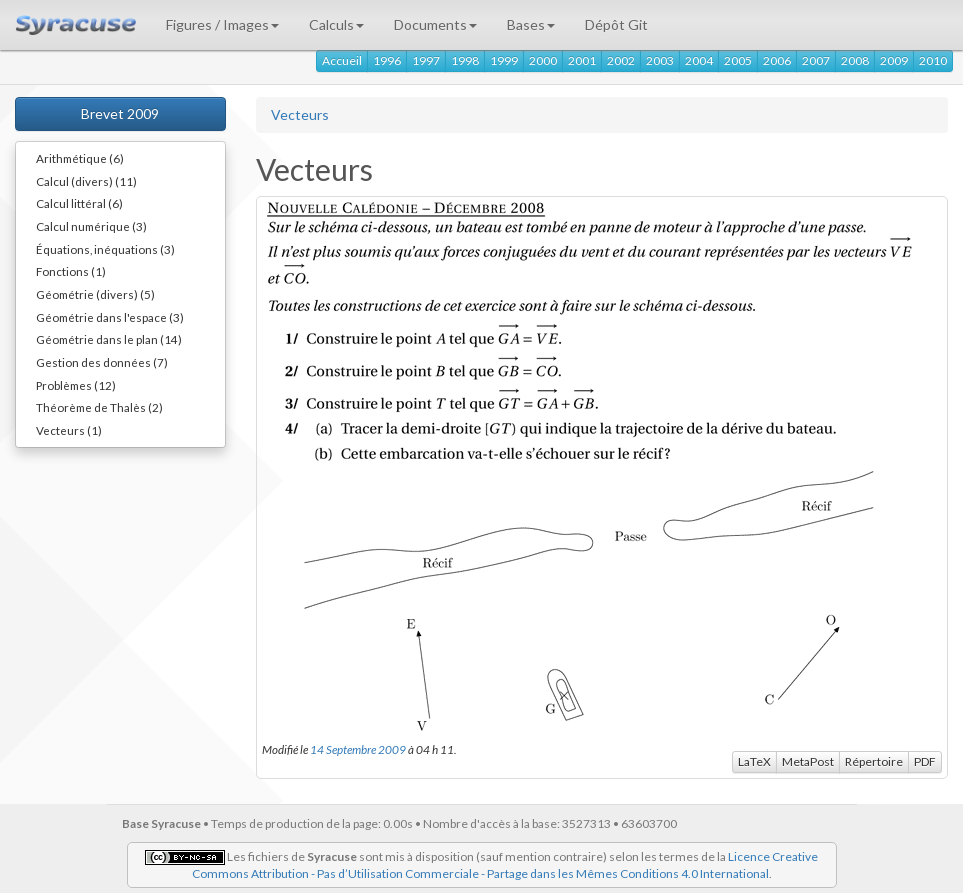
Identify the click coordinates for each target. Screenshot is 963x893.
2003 (660, 60)
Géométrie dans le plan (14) (109, 339)
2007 (816, 60)
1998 (465, 60)
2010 (933, 60)
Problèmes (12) (76, 385)
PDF (925, 761)
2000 (543, 60)
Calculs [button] (336, 24)
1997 (426, 60)
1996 (387, 60)
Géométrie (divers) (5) (95, 294)
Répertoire (874, 761)
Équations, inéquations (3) (105, 249)
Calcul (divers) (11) (86, 181)
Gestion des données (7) (102, 362)
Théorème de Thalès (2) (99, 407)
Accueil (342, 60)
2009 (894, 60)
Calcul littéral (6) (79, 203)
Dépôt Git (616, 24)
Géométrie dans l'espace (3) (110, 317)
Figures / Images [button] (222, 24)
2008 (855, 60)
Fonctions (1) (71, 271)
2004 (699, 60)
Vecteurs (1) (69, 430)
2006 (777, 60)
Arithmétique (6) (80, 158)
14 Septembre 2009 (358, 749)
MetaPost (808, 761)
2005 (738, 60)
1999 (504, 60)
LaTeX (754, 761)
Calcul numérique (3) (91, 226)
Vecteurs (300, 114)
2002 (621, 60)
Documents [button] (435, 24)
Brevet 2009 (120, 113)
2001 (582, 60)
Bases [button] (531, 24)
